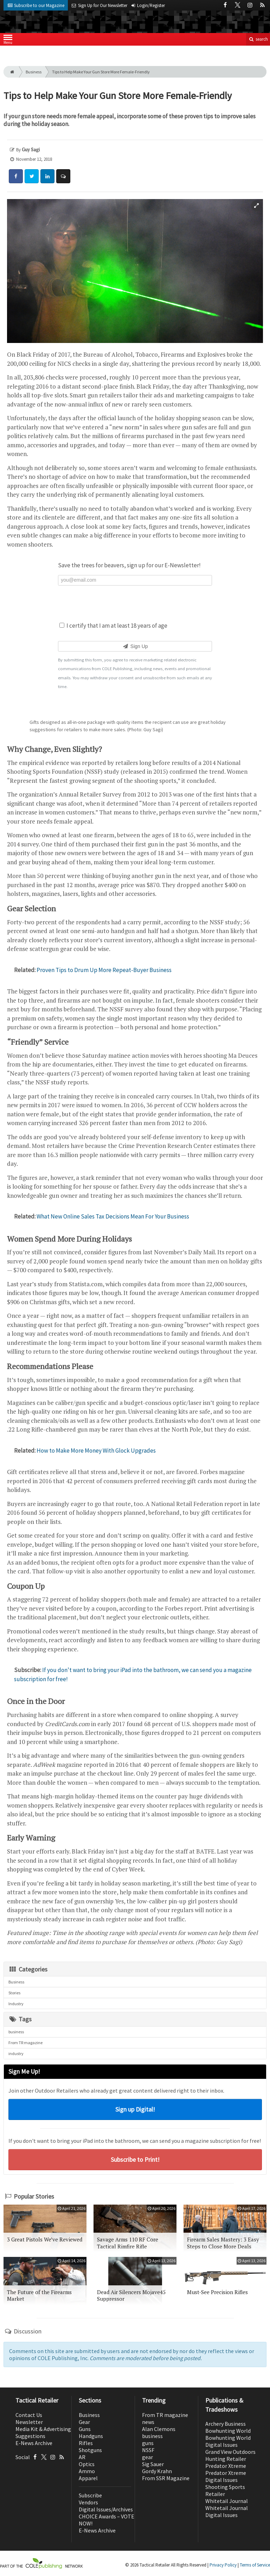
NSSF (148, 2449)
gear (147, 2457)
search (258, 39)
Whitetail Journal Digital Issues (226, 2511)
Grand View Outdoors (230, 2451)
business (16, 2031)
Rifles (86, 2442)
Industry (16, 2003)
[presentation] (135, 602)
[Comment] (63, 176)
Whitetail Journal (226, 2500)
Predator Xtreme (225, 2465)
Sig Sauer (153, 2464)
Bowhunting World (228, 2430)
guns (148, 2442)
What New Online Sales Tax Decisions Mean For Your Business (113, 1216)
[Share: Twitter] (32, 176)
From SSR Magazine (165, 2478)
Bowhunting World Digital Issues (228, 2441)
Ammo (87, 2471)
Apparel (88, 2478)
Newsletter (29, 2421)
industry (16, 2053)
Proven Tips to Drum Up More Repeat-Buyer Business (104, 970)
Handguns (91, 2435)
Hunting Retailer (225, 2458)
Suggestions (30, 2435)
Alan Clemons (158, 2428)
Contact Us (28, 2414)
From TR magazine (25, 2042)
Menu (8, 41)
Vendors (88, 2502)
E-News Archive (33, 2442)
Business (33, 71)
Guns (85, 2428)
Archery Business (225, 2423)
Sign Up (135, 646)
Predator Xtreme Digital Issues (225, 2476)
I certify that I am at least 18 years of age (113, 625)
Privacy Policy (223, 2565)
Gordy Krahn (157, 2471)
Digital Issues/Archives (106, 2509)
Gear (84, 2421)
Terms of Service (255, 2565)
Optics (87, 2464)
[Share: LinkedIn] (47, 176)
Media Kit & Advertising (43, 2428)
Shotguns (90, 2449)
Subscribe (90, 2495)
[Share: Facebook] (16, 176)
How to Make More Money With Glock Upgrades (96, 1450)
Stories (14, 1992)
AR (82, 2457)
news (148, 2421)
